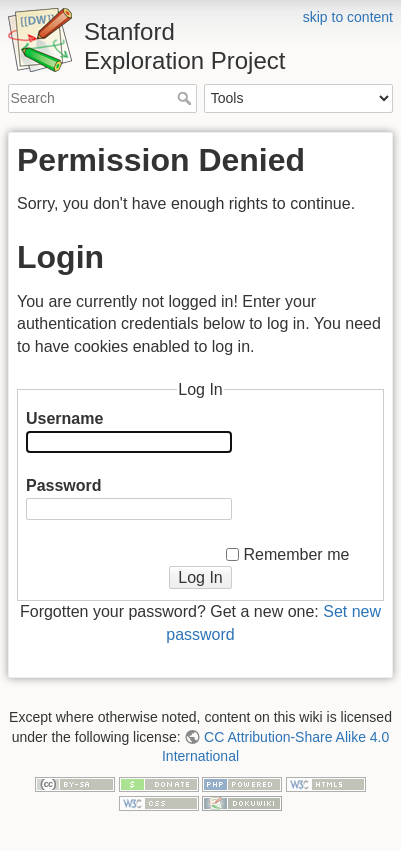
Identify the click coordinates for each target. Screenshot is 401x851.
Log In (200, 577)
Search (186, 98)
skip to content (348, 17)
